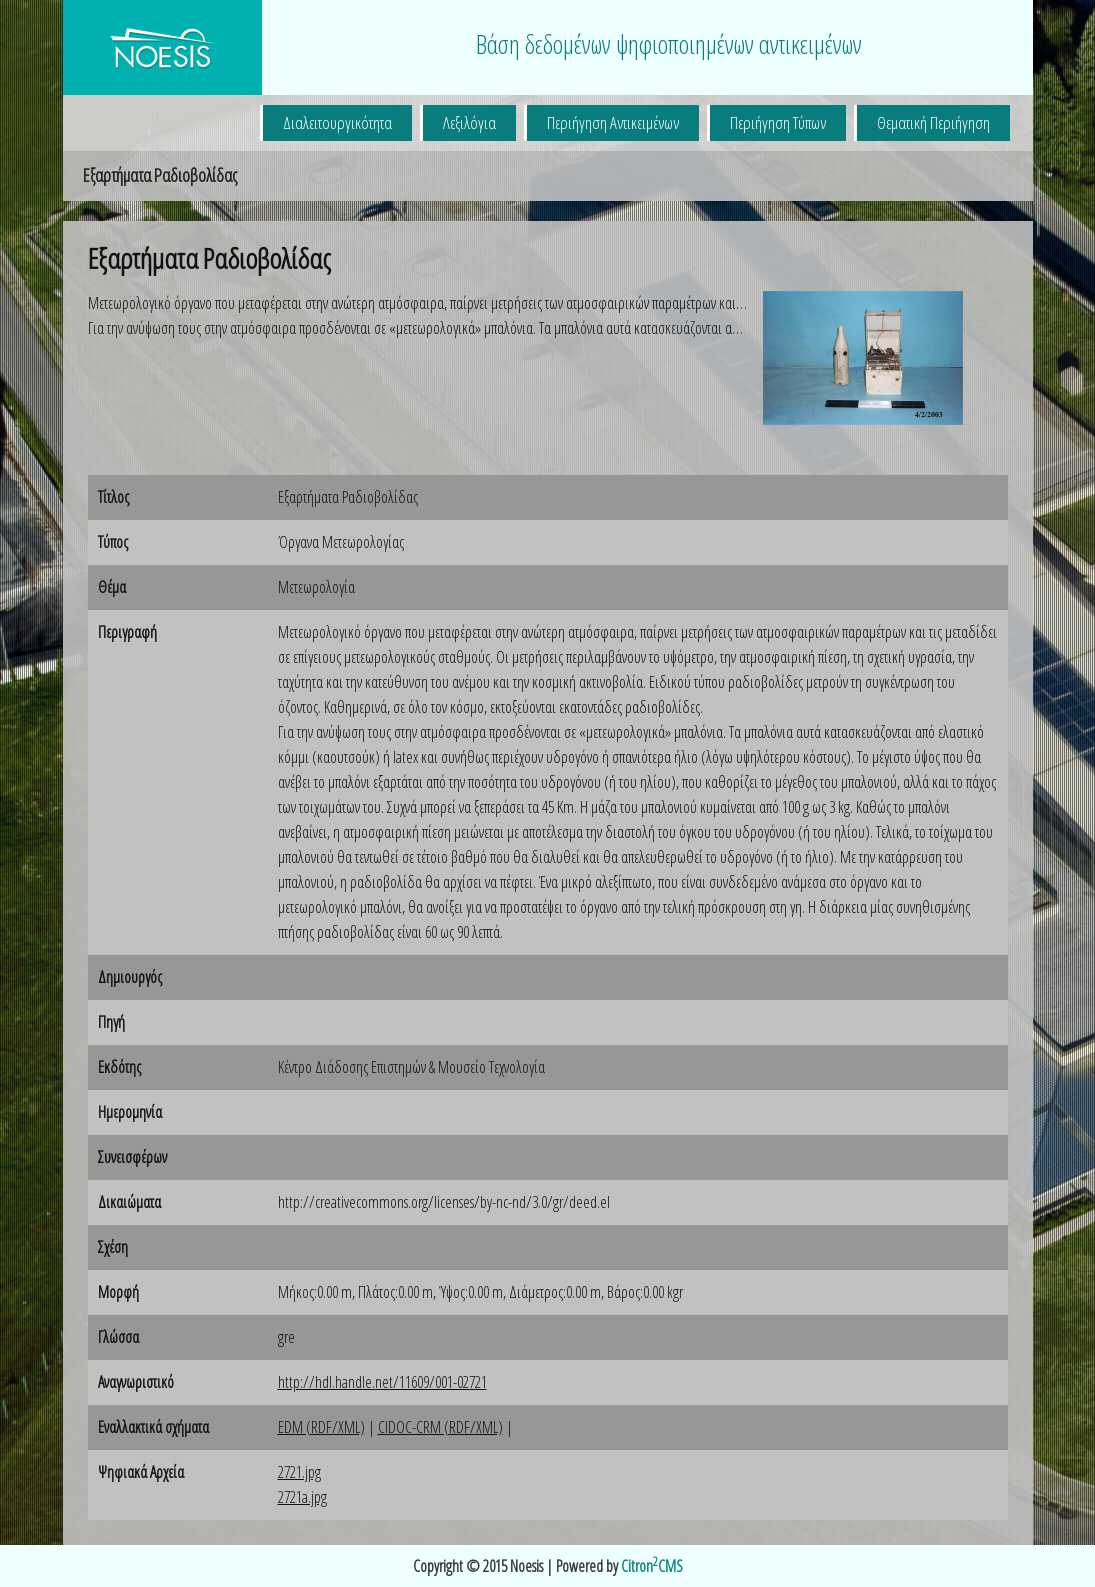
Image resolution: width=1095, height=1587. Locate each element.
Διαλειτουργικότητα (337, 122)
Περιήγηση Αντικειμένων (613, 122)
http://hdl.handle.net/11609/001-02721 (382, 1382)
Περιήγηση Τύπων (778, 122)
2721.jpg (299, 1472)
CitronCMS (652, 1566)
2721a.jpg (302, 1497)
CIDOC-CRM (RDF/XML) (440, 1427)
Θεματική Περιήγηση (933, 122)
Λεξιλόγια (469, 122)
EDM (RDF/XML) (321, 1427)
